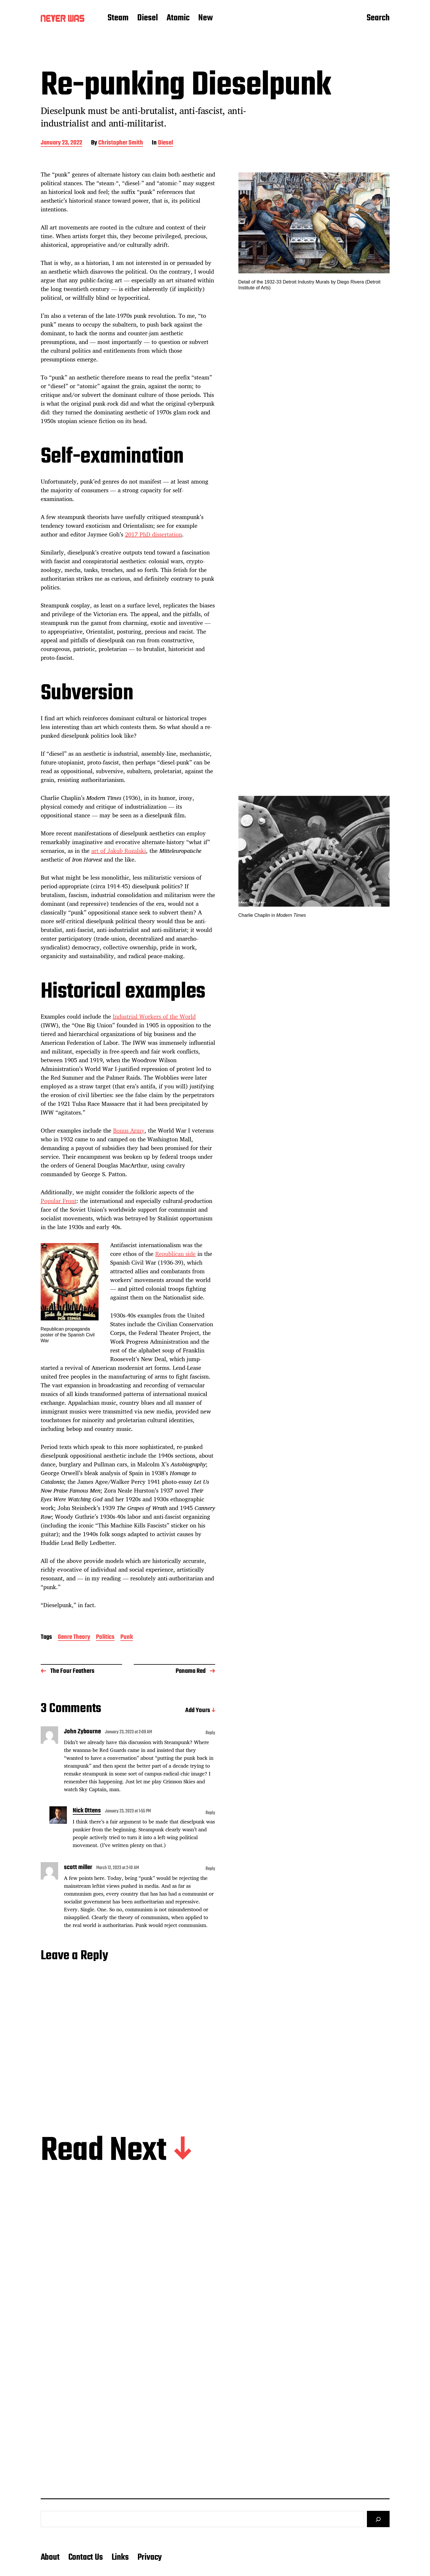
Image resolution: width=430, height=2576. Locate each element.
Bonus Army (128, 1130)
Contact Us (85, 2557)
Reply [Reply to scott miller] (210, 1869)
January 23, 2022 (61, 143)
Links (120, 2557)
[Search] (378, 2519)
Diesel (147, 18)
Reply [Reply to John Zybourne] (210, 1733)
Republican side (175, 1253)
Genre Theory (74, 1637)
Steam (118, 18)
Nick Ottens (87, 1811)
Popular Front (58, 1201)
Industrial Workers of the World (154, 1016)
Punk (126, 1637)
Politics (105, 1637)
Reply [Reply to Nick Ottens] (210, 1813)
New (205, 18)
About (50, 2557)
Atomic (178, 18)
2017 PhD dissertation (153, 534)
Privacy (150, 2557)
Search (378, 18)
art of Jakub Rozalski (118, 850)
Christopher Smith (120, 143)
